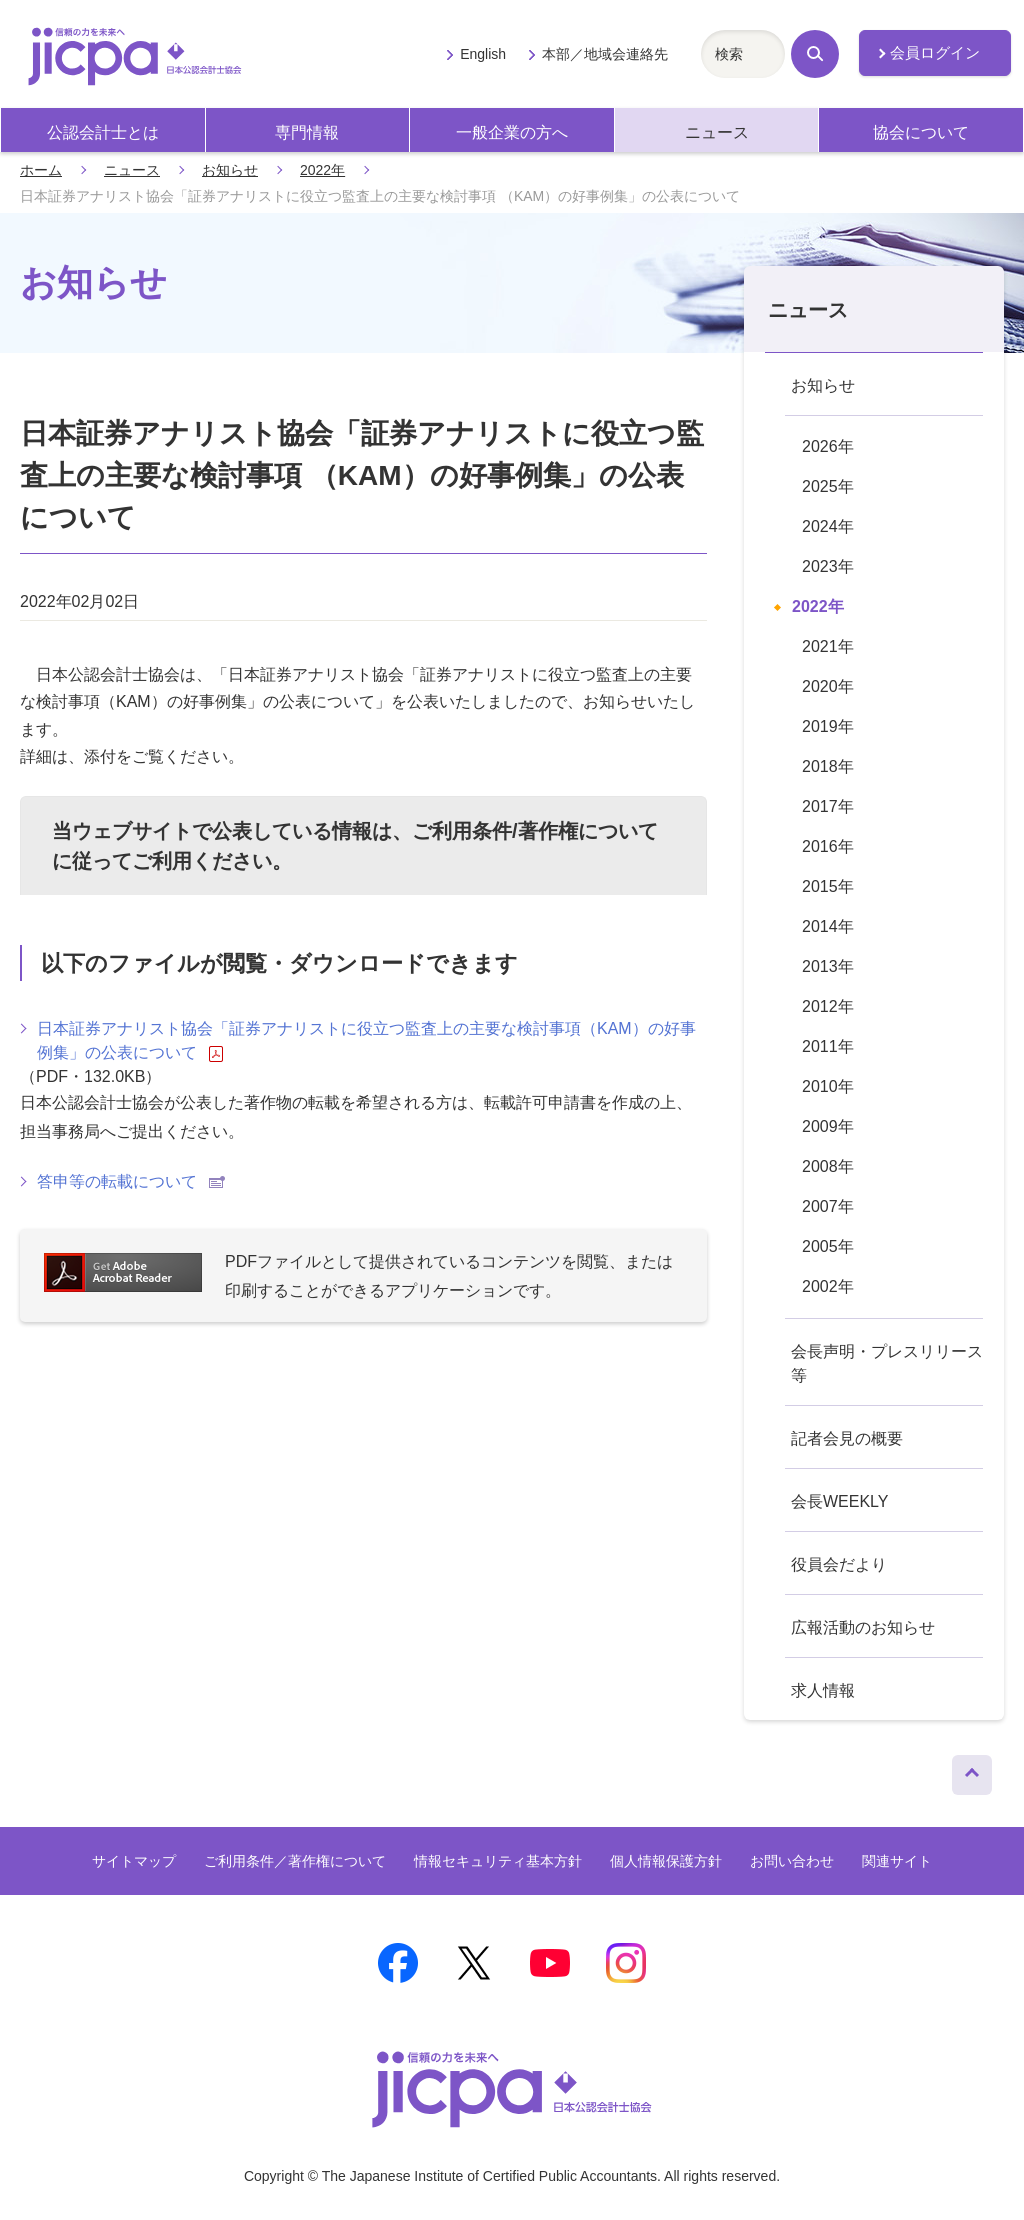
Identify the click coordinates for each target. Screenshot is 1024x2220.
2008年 (828, 1166)
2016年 (828, 846)
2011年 (828, 1046)
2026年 (828, 446)
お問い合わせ (792, 1861)
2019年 (828, 726)
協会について (921, 132)
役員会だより (839, 1564)
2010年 (828, 1086)
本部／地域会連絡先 (605, 54)
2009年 (828, 1126)
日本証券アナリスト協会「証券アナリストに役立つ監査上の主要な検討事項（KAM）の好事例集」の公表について (366, 1041)
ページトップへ (972, 1770)
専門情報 (307, 132)
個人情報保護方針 (666, 1861)
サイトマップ (134, 1861)
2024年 (828, 526)
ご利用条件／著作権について (295, 1861)
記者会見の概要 (847, 1438)
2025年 (828, 486)
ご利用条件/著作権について (535, 831)
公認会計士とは (103, 132)
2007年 (828, 1206)
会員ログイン (935, 53)
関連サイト (897, 1861)
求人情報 (823, 1690)
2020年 (828, 686)
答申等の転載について (131, 1181)
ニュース (717, 132)
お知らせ (230, 170)
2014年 (828, 926)
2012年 (828, 1006)
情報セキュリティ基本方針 (498, 1861)
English (483, 54)
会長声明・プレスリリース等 (887, 1363)
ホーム (41, 170)
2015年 (828, 886)
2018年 (828, 766)
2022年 (322, 170)
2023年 (828, 566)
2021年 (828, 646)
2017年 (828, 806)
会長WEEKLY (840, 1501)
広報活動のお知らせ (863, 1627)
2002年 (828, 1286)
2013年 (828, 966)
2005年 (828, 1246)
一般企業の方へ (512, 132)
